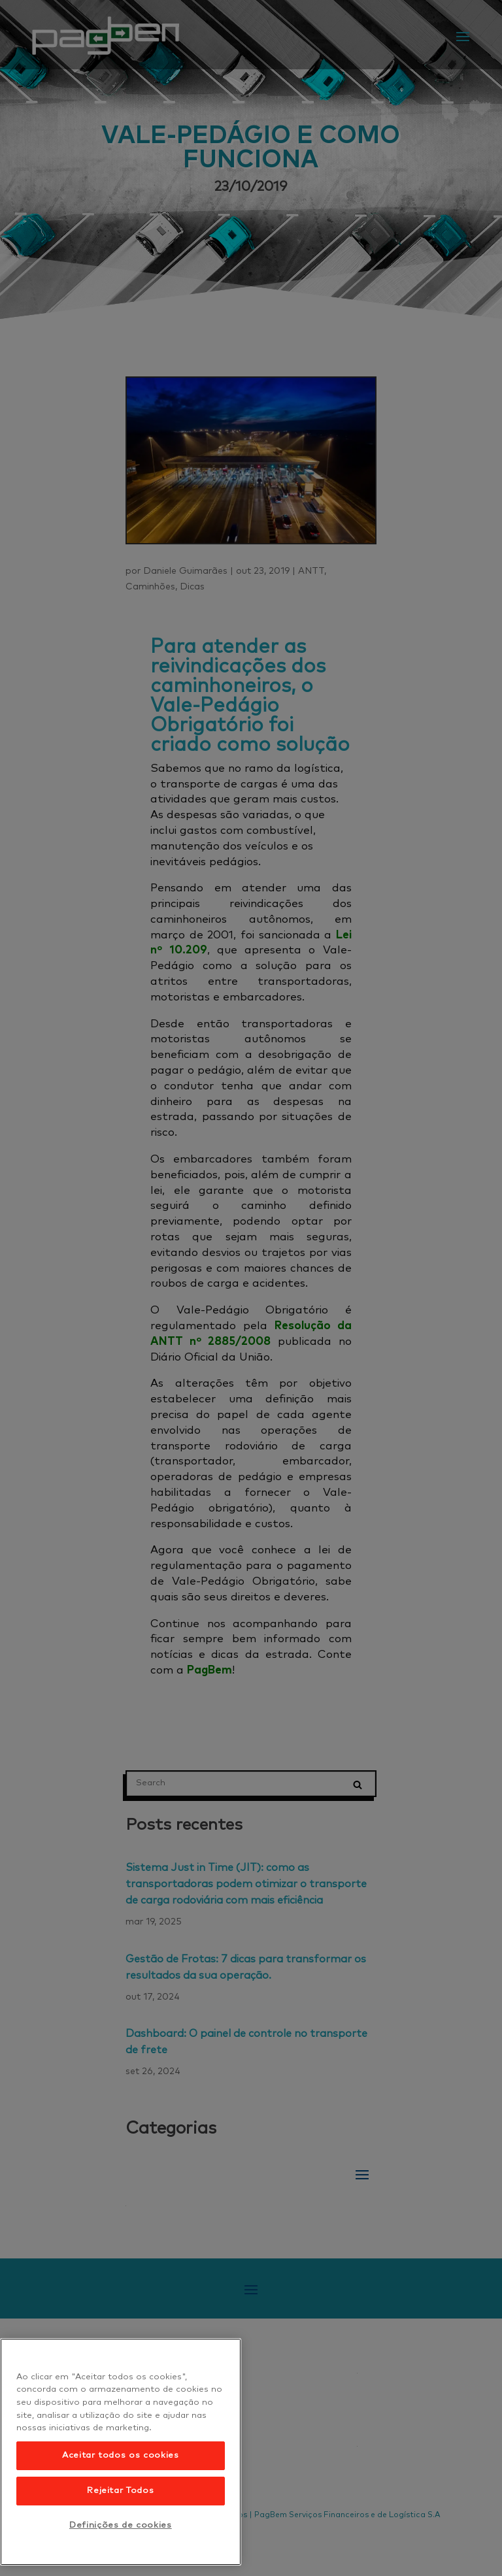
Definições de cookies (120, 2525)
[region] (120, 2452)
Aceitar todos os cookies (120, 2455)
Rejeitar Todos (120, 2490)
